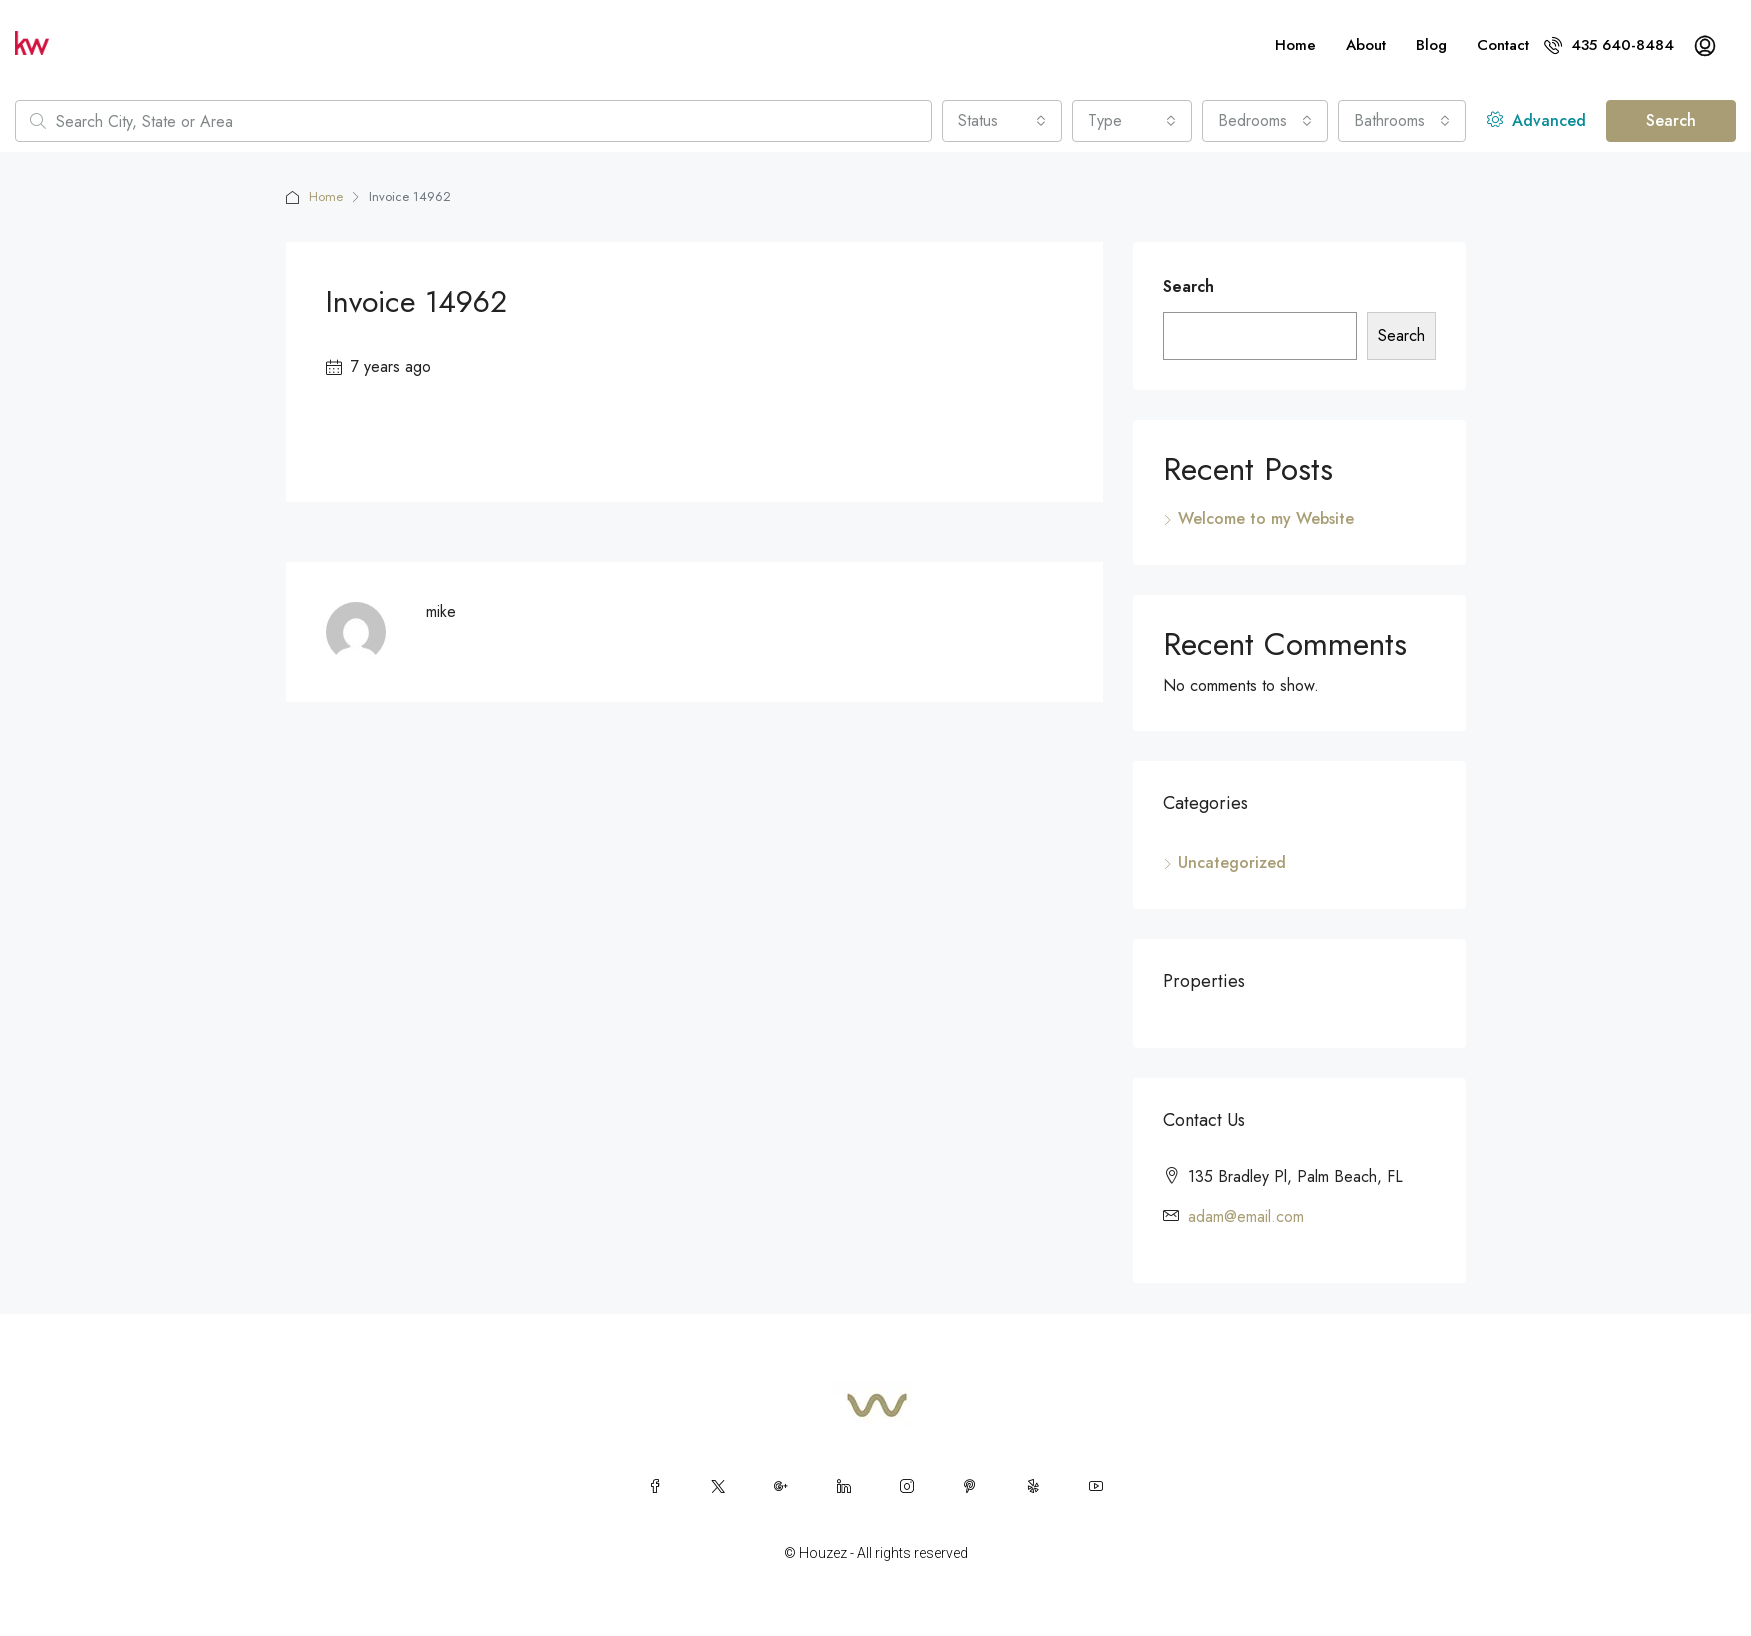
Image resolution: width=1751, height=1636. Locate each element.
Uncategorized (1232, 862)
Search (1671, 120)
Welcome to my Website (1266, 518)
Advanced (1536, 120)
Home (1295, 45)
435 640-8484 (1609, 45)
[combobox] (1002, 121)
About (1366, 45)
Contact (1503, 45)
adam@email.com (1246, 1216)
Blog (1431, 45)
